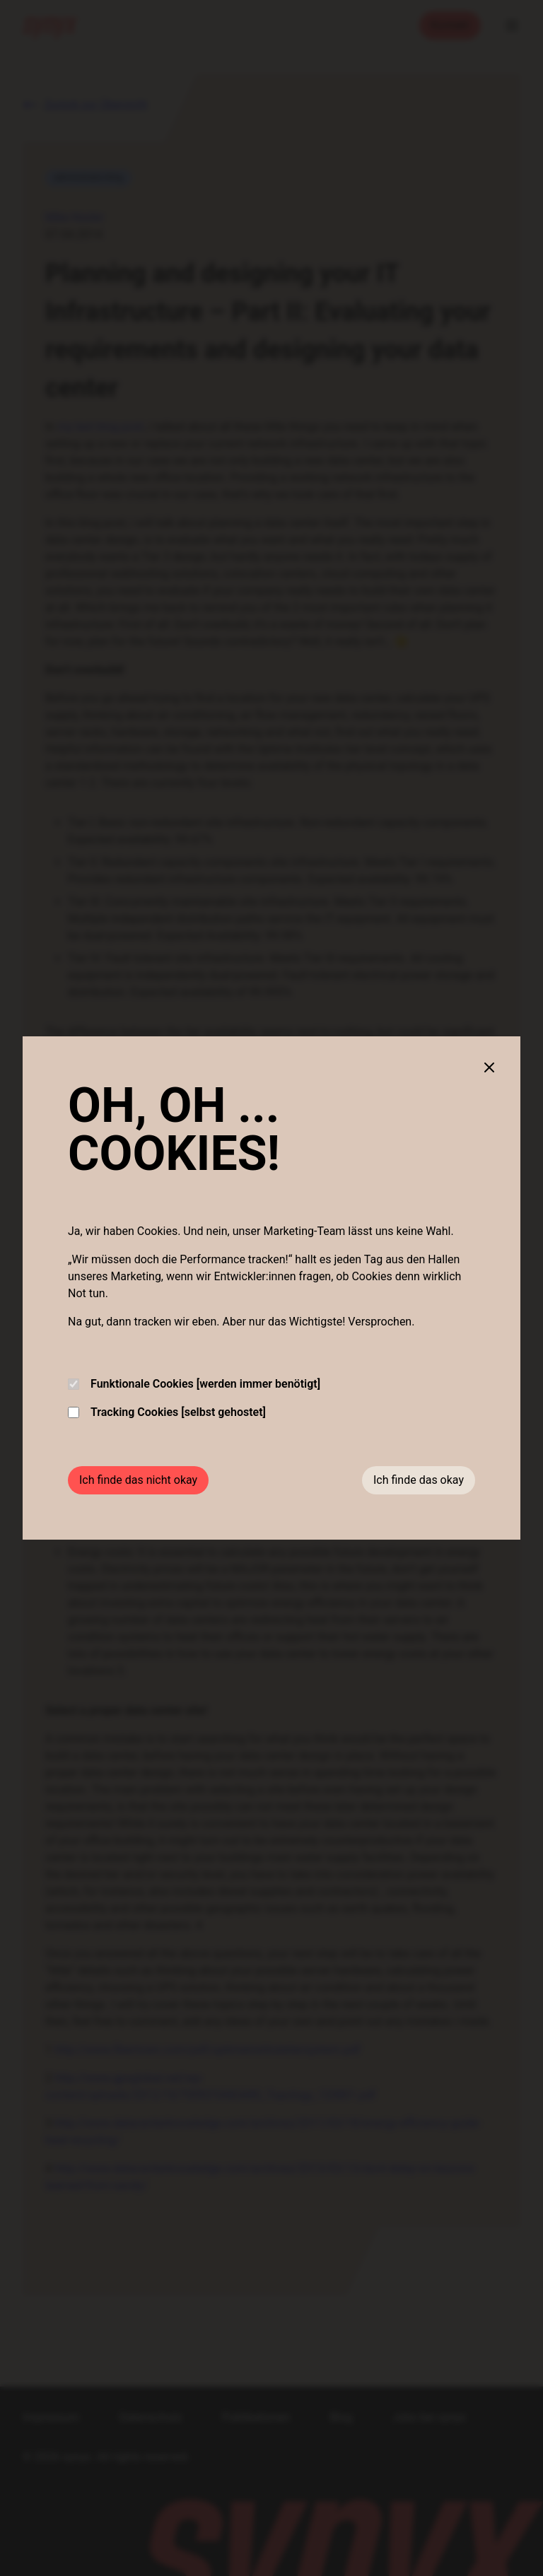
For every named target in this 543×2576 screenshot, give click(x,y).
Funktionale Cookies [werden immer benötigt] (194, 1384)
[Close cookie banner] (489, 1067)
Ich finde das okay (418, 1480)
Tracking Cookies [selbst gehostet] (167, 1412)
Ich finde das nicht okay (138, 1480)
